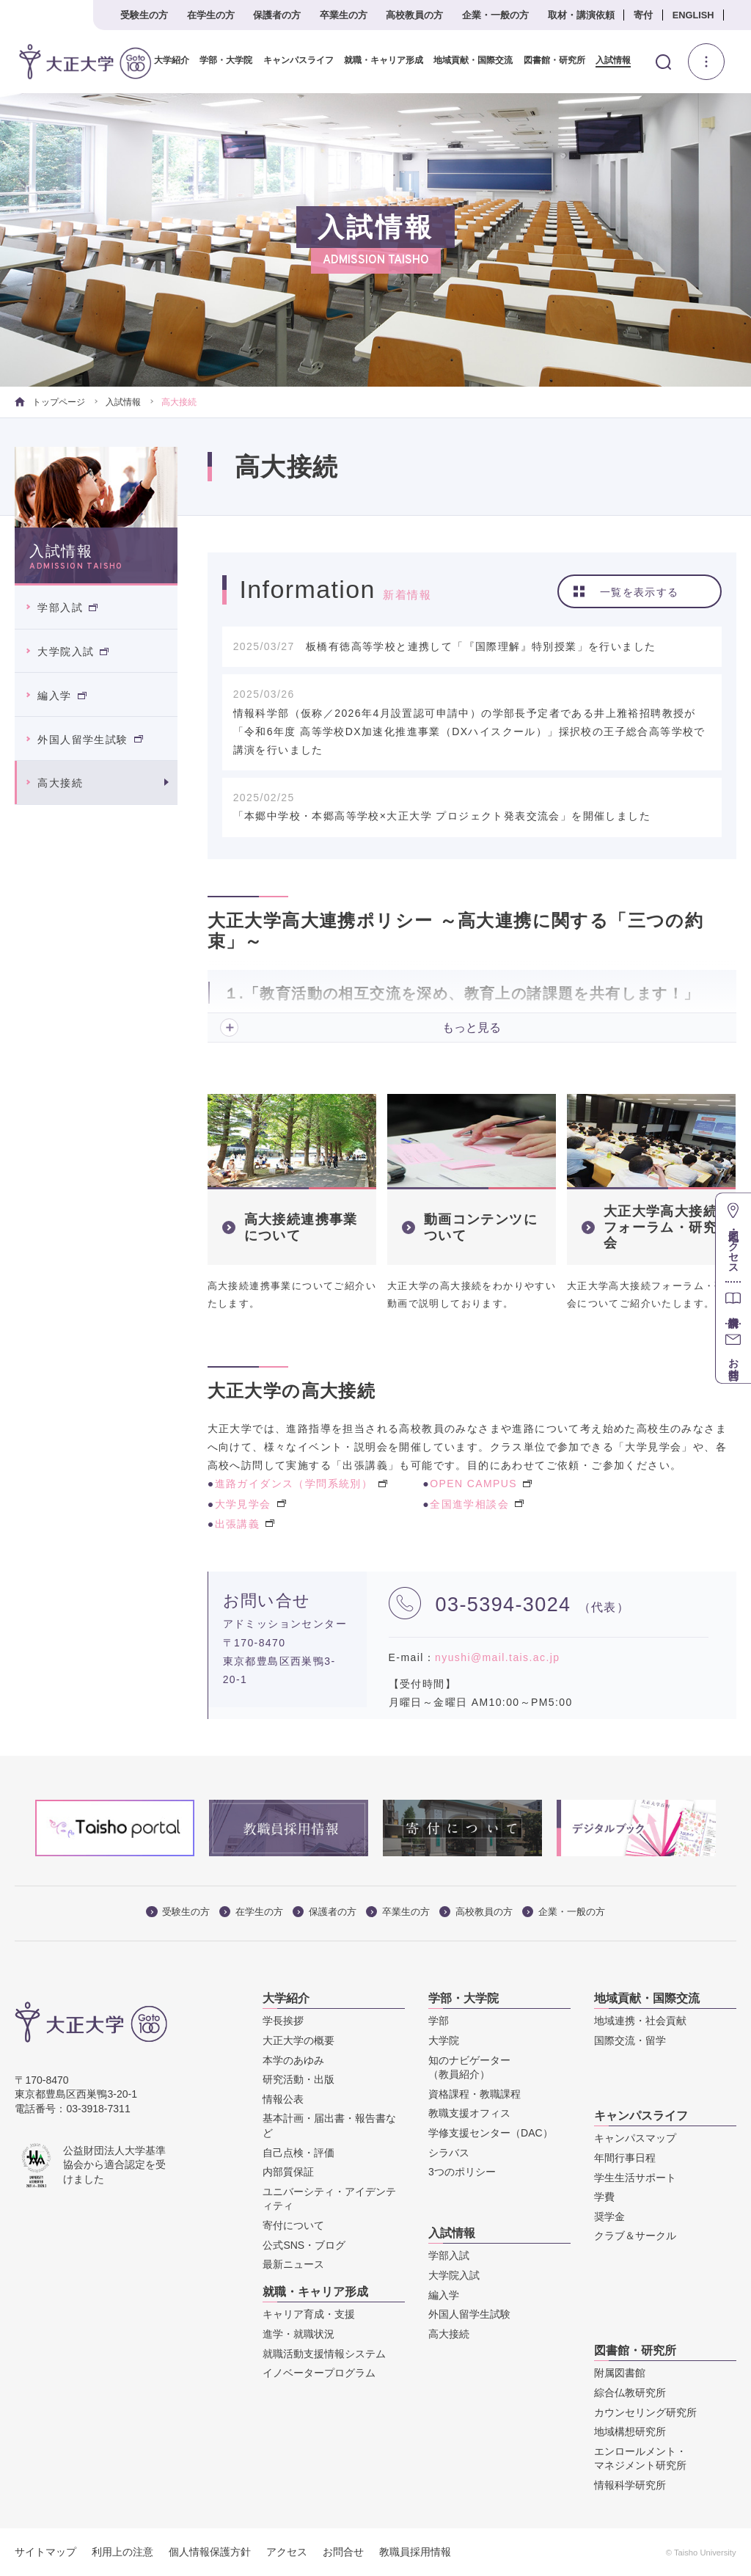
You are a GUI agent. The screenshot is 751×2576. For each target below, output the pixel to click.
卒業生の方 (343, 15)
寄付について (293, 2225)
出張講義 (245, 1524)
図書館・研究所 (549, 60)
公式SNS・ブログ (304, 2244)
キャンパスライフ (293, 60)
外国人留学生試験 (89, 739)
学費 (604, 2197)
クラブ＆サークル (635, 2235)
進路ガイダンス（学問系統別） (301, 1483)
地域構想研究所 (630, 2431)
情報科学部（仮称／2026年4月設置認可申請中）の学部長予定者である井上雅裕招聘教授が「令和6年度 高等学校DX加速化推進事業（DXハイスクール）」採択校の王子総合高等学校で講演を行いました (469, 731)
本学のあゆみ (293, 2059)
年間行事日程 (625, 2158)
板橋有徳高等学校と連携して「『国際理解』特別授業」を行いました (481, 646)
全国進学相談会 (477, 1503)
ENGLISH (693, 15)
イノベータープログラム (319, 2373)
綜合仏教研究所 (630, 2392)
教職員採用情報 (415, 2552)
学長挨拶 (283, 2020)
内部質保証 (288, 2172)
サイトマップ (45, 2552)
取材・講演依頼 (581, 15)
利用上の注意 (122, 2552)
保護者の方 (277, 15)
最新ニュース (293, 2264)
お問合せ (343, 2552)
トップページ (49, 402)
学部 (438, 2020)
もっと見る (471, 1027)
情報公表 (283, 2099)
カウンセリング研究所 (645, 2412)
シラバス (448, 2152)
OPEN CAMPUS (481, 1483)
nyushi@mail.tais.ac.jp (497, 1657)
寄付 (643, 15)
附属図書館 (619, 2373)
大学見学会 (250, 1503)
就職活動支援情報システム (324, 2353)
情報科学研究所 (630, 2485)
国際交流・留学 (630, 2040)
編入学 (61, 695)
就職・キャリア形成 (378, 60)
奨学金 (609, 2216)
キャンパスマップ (635, 2138)
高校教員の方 (414, 15)
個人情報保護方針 (210, 2552)
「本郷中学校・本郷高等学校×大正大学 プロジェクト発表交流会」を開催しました (442, 816)
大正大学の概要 (298, 2040)
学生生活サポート (635, 2177)
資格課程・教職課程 (474, 2094)
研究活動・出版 (298, 2079)
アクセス (286, 2552)
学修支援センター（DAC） (490, 2133)
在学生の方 (211, 15)
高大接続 (60, 783)
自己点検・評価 (298, 2152)
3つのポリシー (462, 2172)
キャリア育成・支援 (309, 2314)
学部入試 (67, 607)
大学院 (443, 2040)
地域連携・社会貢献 (640, 2020)
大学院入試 (73, 651)
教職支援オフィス (469, 2113)
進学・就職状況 (298, 2334)
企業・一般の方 (495, 15)
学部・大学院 (221, 60)
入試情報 (608, 60)
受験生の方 (144, 15)
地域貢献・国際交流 (468, 60)
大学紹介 (166, 60)
